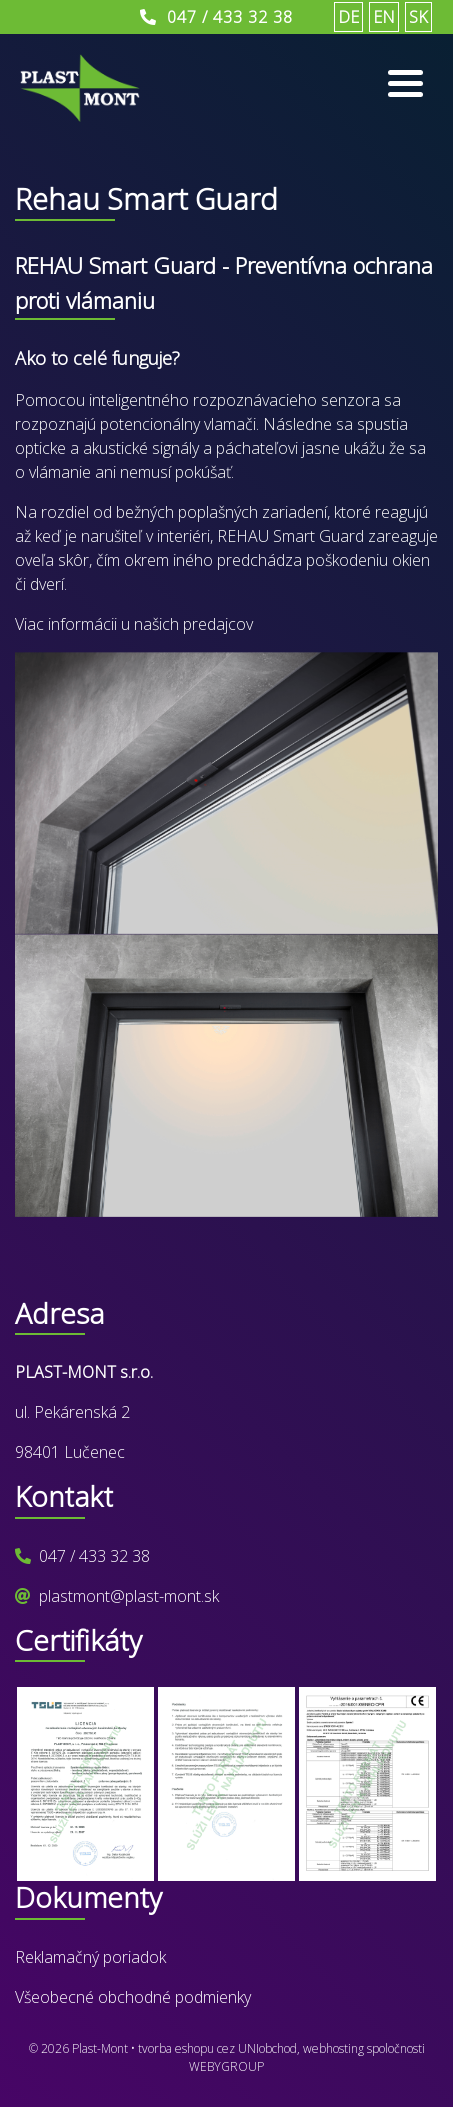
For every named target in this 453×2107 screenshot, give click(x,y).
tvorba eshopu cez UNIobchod (217, 2048)
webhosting (333, 2048)
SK (418, 17)
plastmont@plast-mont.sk (129, 1596)
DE (348, 17)
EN (384, 17)
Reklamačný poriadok (90, 1957)
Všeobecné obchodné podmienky (133, 1997)
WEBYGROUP (226, 2066)
